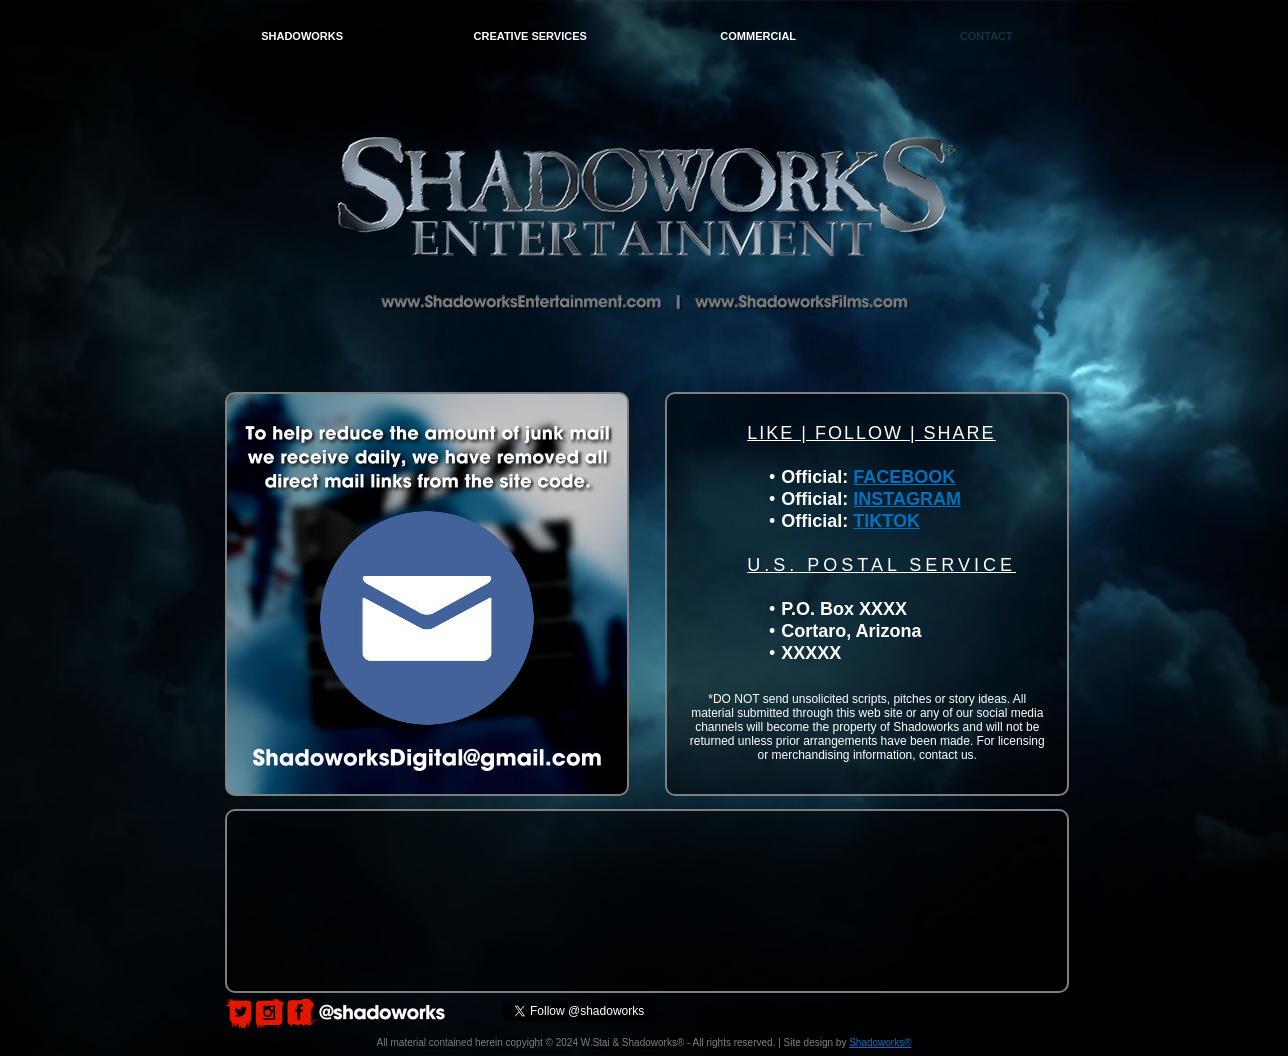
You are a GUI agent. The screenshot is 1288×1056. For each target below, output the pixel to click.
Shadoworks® (880, 1042)
